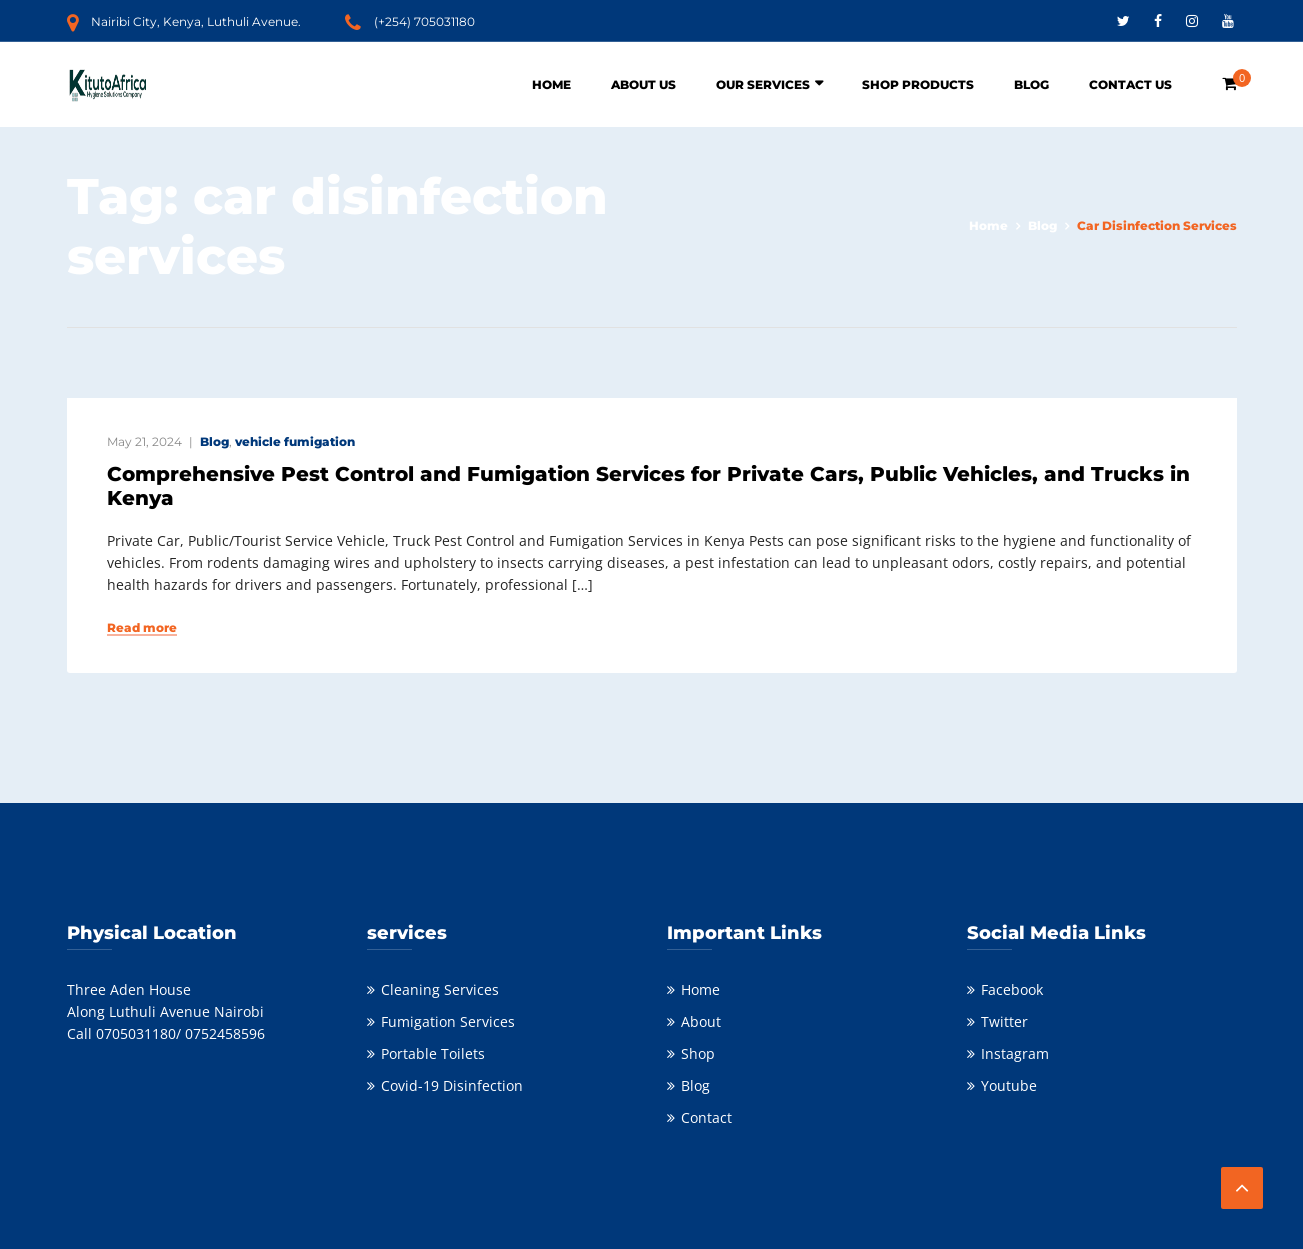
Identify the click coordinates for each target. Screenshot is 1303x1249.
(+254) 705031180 (424, 21)
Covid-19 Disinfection (452, 1085)
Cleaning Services (440, 989)
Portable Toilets (433, 1053)
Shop (698, 1053)
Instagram (1015, 1053)
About (701, 1021)
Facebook (1012, 989)
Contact (706, 1117)
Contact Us (1130, 84)
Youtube (1009, 1085)
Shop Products (918, 84)
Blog (1031, 84)
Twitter (1004, 1021)
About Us (643, 84)
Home (551, 84)
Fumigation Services (448, 1021)
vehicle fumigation (295, 441)
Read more (142, 628)
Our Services (763, 84)
